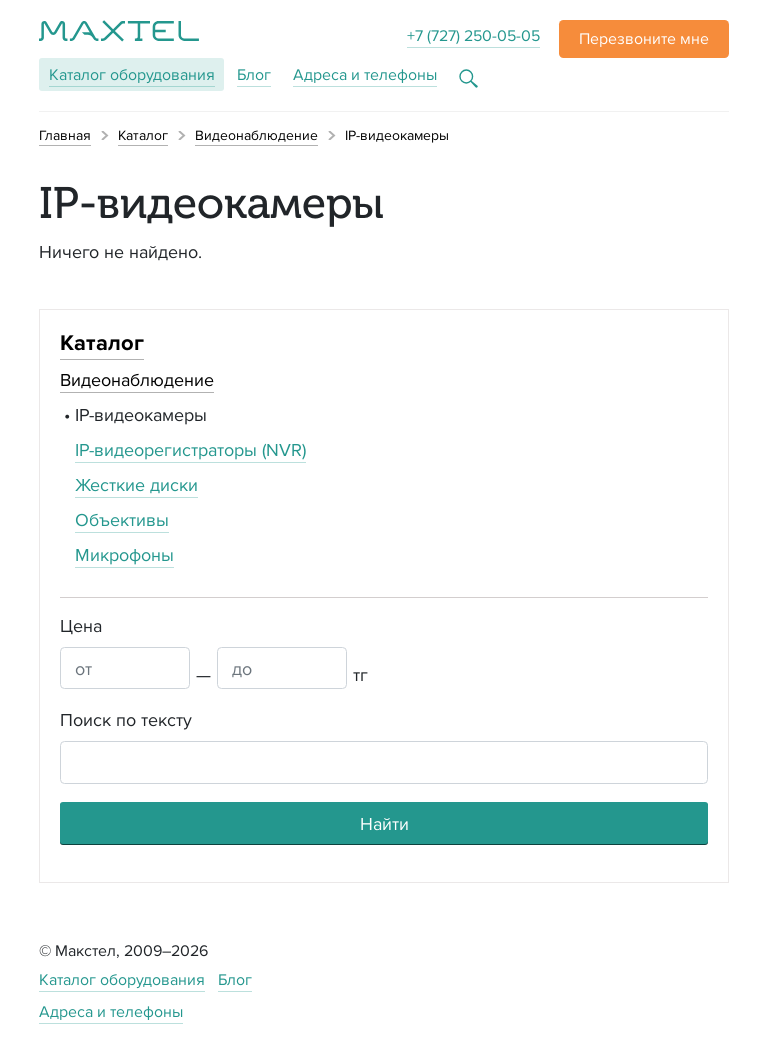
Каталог (132, 74)
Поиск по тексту (126, 719)
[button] (644, 39)
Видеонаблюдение (137, 379)
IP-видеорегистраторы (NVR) (190, 449)
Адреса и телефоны (365, 74)
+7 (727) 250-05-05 (473, 35)
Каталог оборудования (122, 979)
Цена (81, 625)
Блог (254, 74)
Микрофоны (124, 554)
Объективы (122, 519)
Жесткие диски (136, 484)
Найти (384, 823)
